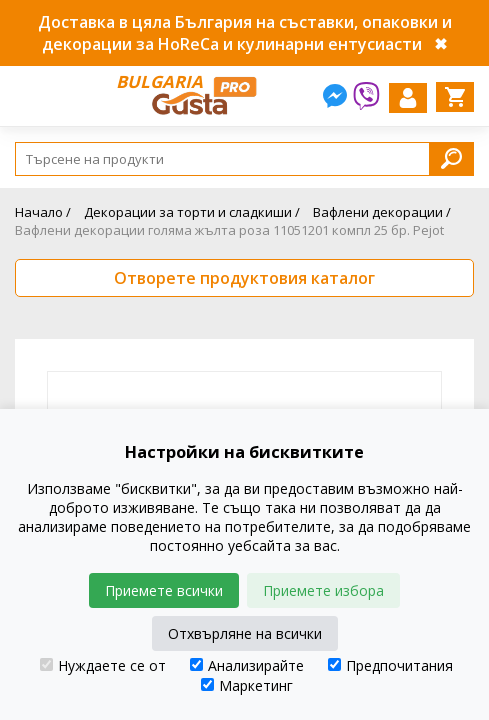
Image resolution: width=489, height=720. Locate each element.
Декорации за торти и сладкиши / (192, 212)
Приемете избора (323, 590)
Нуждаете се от (103, 665)
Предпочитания (390, 665)
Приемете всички (164, 590)
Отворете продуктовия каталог (244, 278)
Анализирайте (247, 665)
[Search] (244, 159)
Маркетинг (247, 685)
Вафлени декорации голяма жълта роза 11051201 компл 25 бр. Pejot (229, 230)
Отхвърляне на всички (245, 633)
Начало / (43, 212)
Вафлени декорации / (382, 212)
